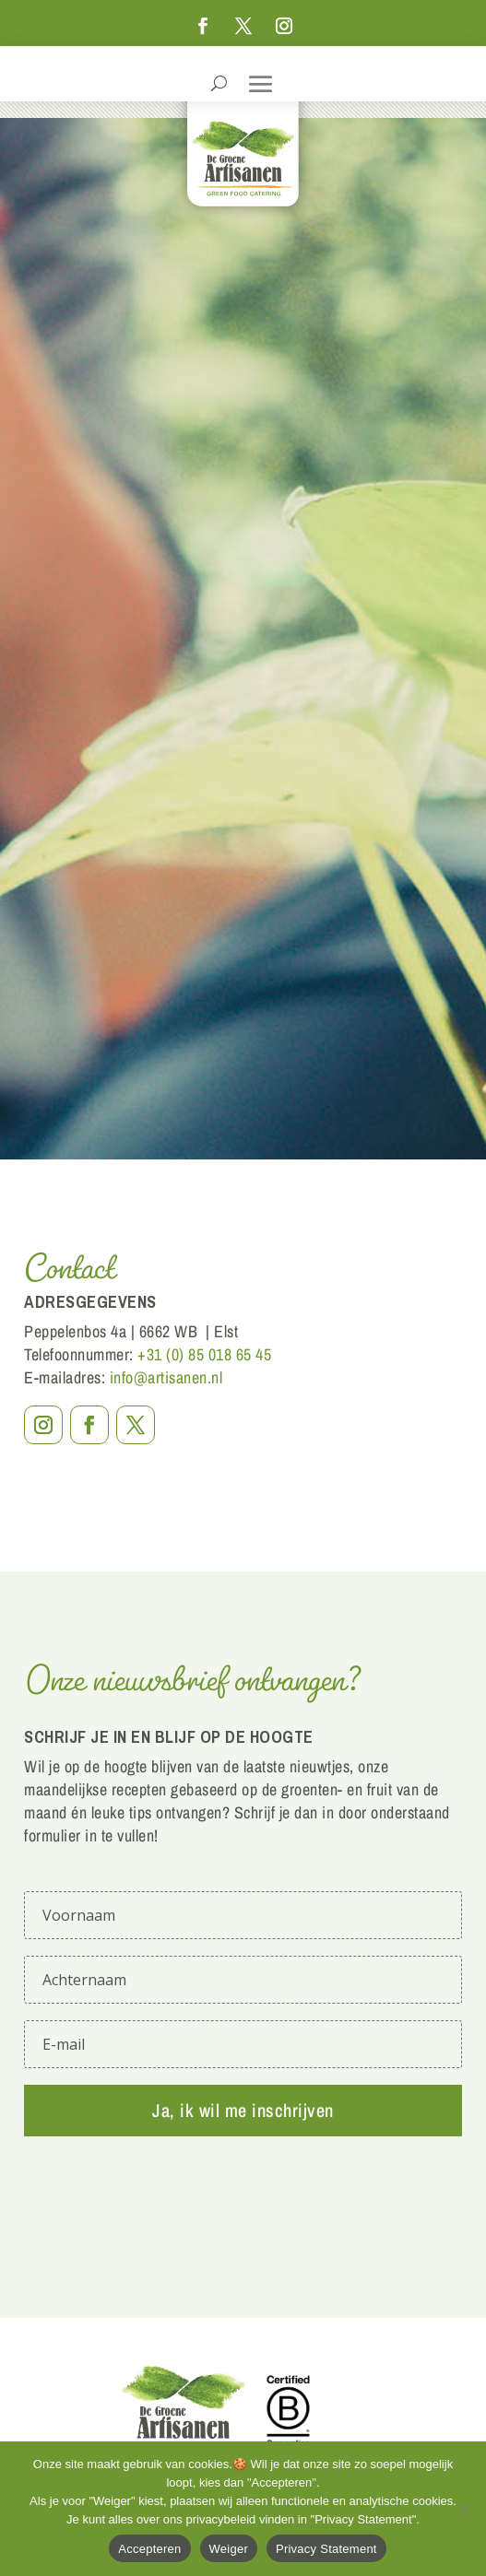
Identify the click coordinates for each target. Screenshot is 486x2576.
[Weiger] (463, 2509)
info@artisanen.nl (166, 1377)
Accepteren (149, 2549)
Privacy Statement (326, 2549)
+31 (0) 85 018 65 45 (204, 1354)
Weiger (228, 2549)
